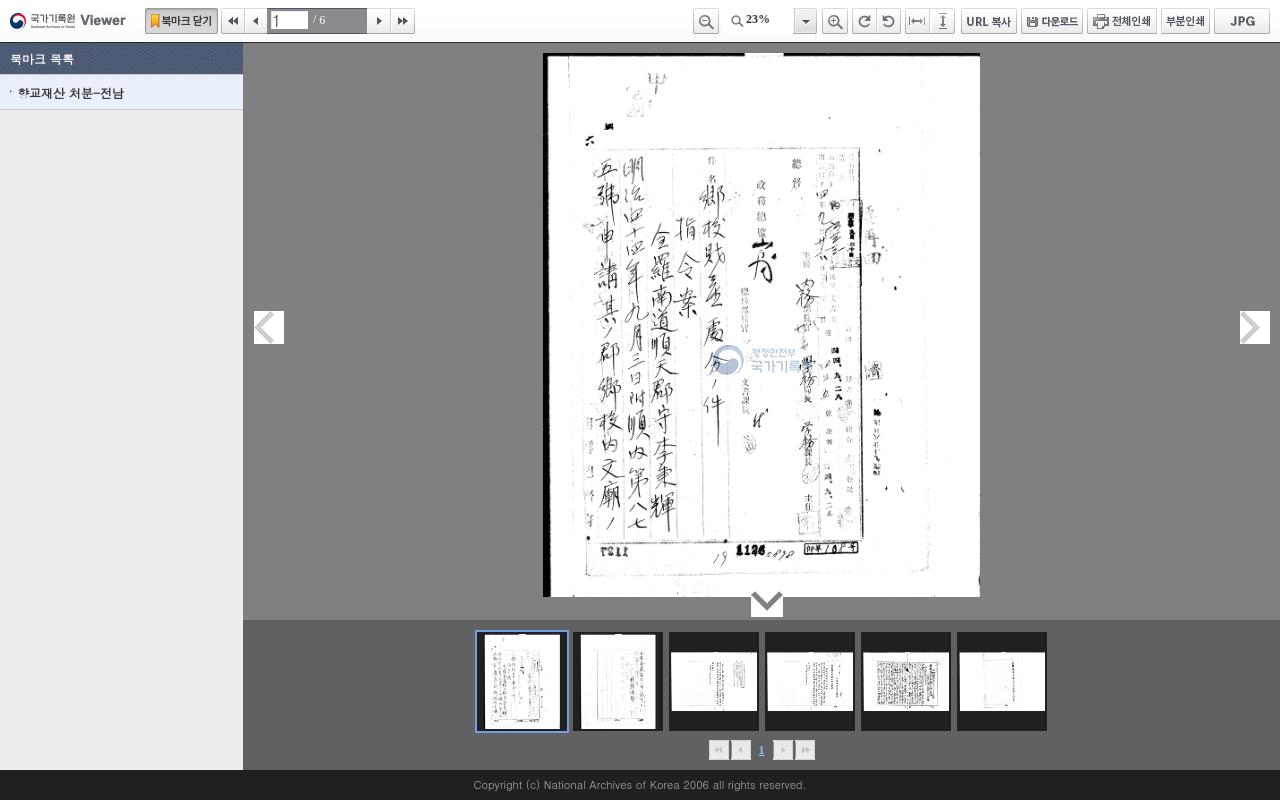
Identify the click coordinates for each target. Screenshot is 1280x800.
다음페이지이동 (1255, 327)
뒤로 (782, 750)
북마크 (181, 21)
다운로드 (1052, 21)
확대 (835, 21)
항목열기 (804, 21)
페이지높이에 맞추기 (944, 21)
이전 (256, 21)
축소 (706, 21)
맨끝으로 (804, 750)
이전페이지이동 (269, 327)
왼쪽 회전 (889, 21)
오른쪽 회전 (864, 21)
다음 (379, 21)
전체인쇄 (1122, 21)
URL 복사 (989, 21)
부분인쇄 (1185, 21)
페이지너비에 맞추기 (918, 21)
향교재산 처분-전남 (70, 92)
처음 (233, 21)
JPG (1242, 21)
